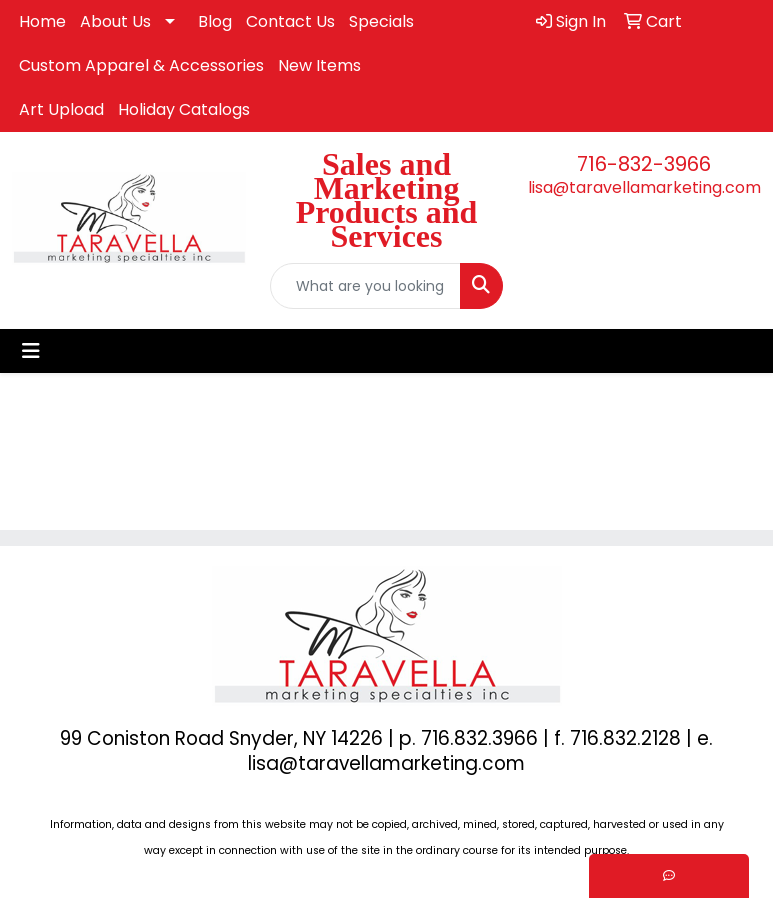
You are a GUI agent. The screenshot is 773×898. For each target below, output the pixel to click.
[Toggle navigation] (31, 351)
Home (42, 21)
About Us (115, 21)
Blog (215, 21)
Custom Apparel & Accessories (141, 65)
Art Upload (61, 109)
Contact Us (290, 21)
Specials (381, 21)
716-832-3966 (644, 164)
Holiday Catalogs (184, 109)
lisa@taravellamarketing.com (644, 187)
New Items (319, 65)
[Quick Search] (366, 286)
